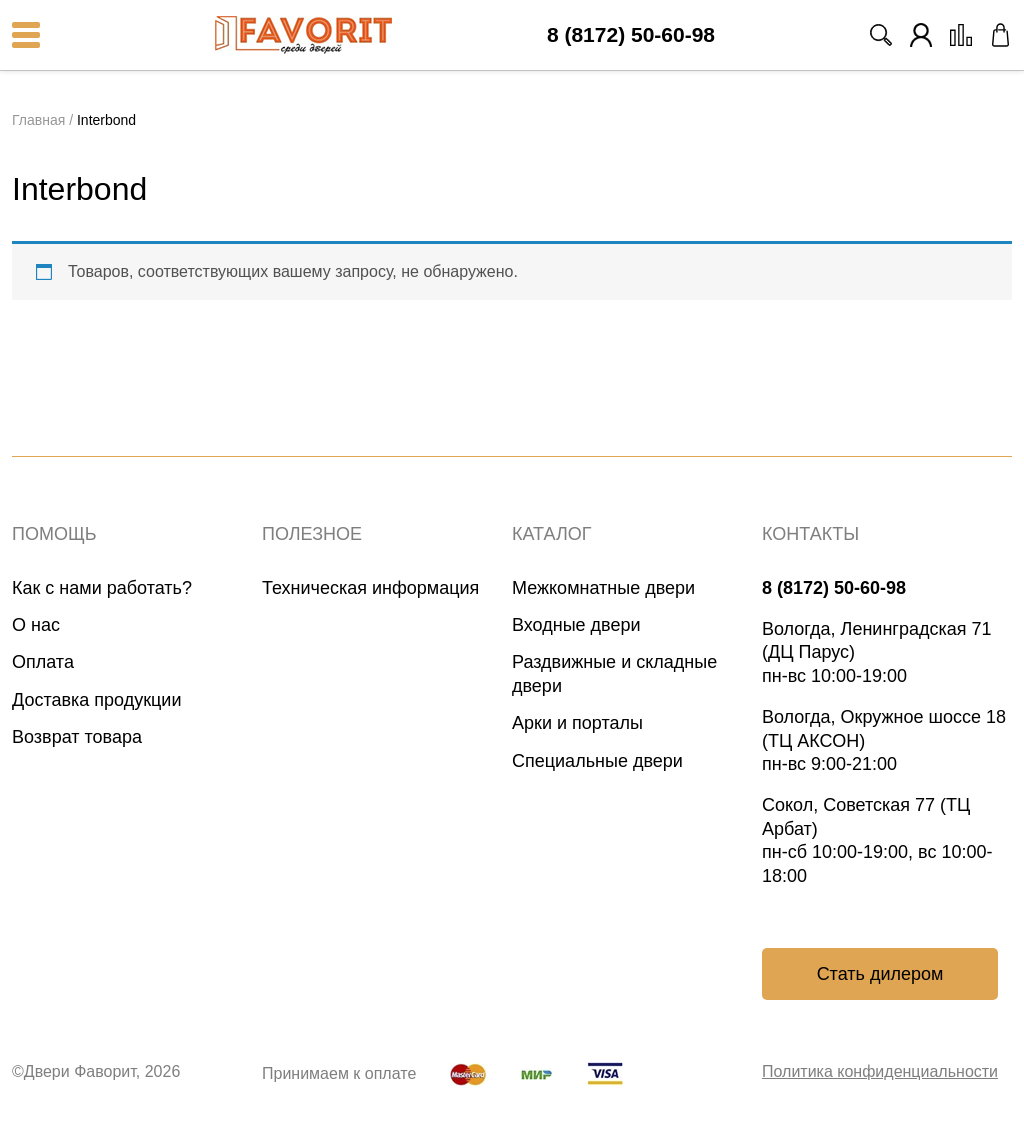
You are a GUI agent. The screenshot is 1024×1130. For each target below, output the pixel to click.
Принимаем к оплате (339, 1073)
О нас (36, 625)
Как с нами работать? (102, 588)
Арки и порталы (577, 723)
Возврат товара (77, 737)
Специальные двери (597, 761)
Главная (38, 120)
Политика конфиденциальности (880, 1071)
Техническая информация (370, 588)
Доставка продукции (96, 700)
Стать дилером (880, 974)
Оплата (43, 662)
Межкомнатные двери (603, 588)
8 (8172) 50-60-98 (631, 35)
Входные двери (576, 625)
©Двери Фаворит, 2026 (96, 1071)
